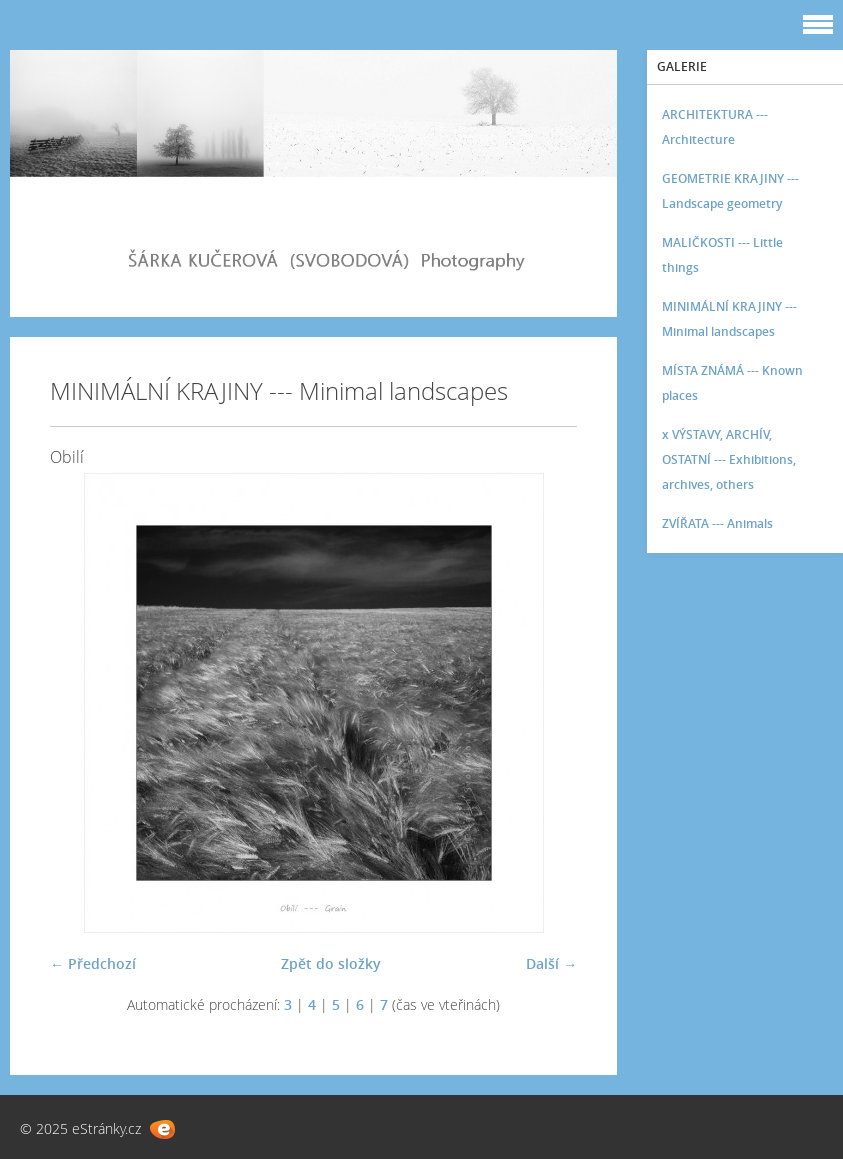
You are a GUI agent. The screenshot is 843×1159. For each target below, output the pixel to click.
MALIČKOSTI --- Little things (722, 255)
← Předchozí (93, 963)
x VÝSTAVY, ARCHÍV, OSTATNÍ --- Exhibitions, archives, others (729, 459)
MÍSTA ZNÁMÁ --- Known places (732, 383)
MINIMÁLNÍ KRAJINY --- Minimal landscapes (729, 319)
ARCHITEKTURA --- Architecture (715, 127)
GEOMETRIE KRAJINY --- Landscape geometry (730, 191)
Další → (551, 963)
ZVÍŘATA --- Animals (717, 523)
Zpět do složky (331, 963)
